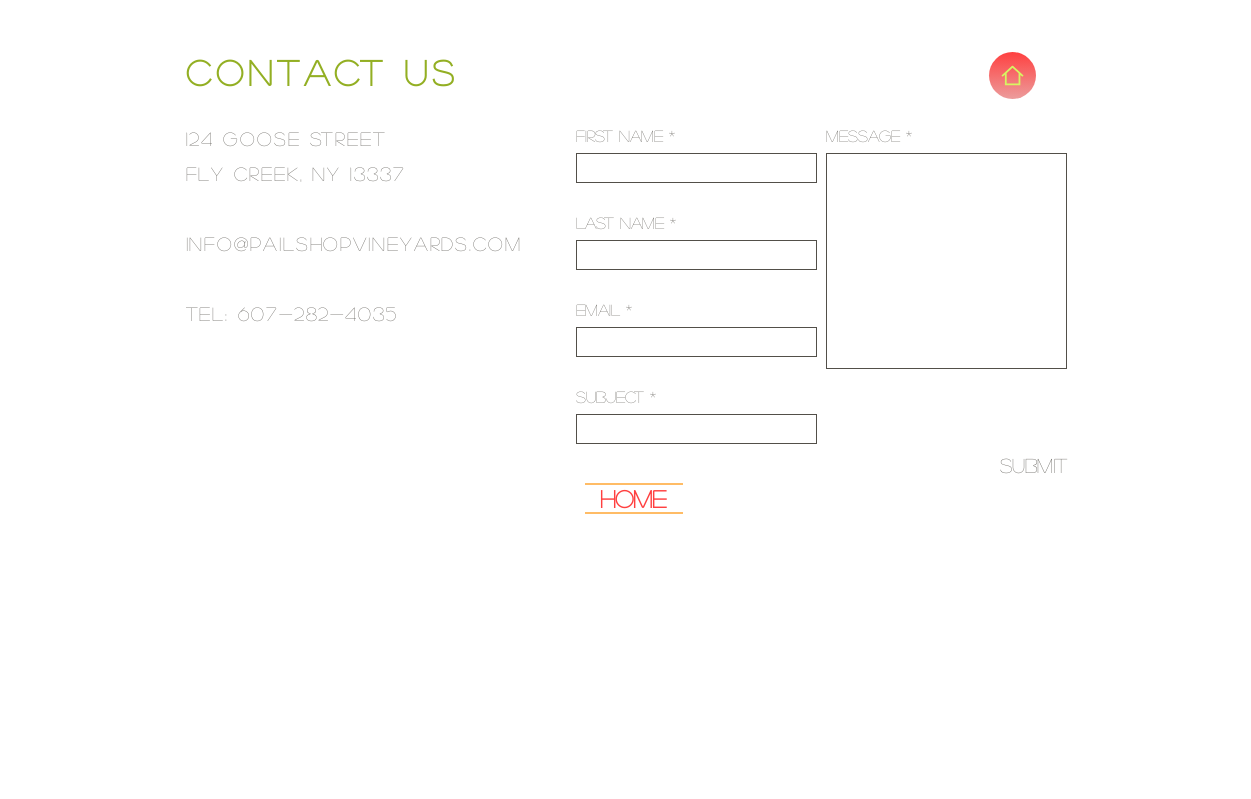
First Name (619, 135)
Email (598, 309)
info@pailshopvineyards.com (354, 243)
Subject (610, 396)
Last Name (620, 222)
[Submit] (1019, 465)
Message (863, 135)
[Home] (1012, 75)
